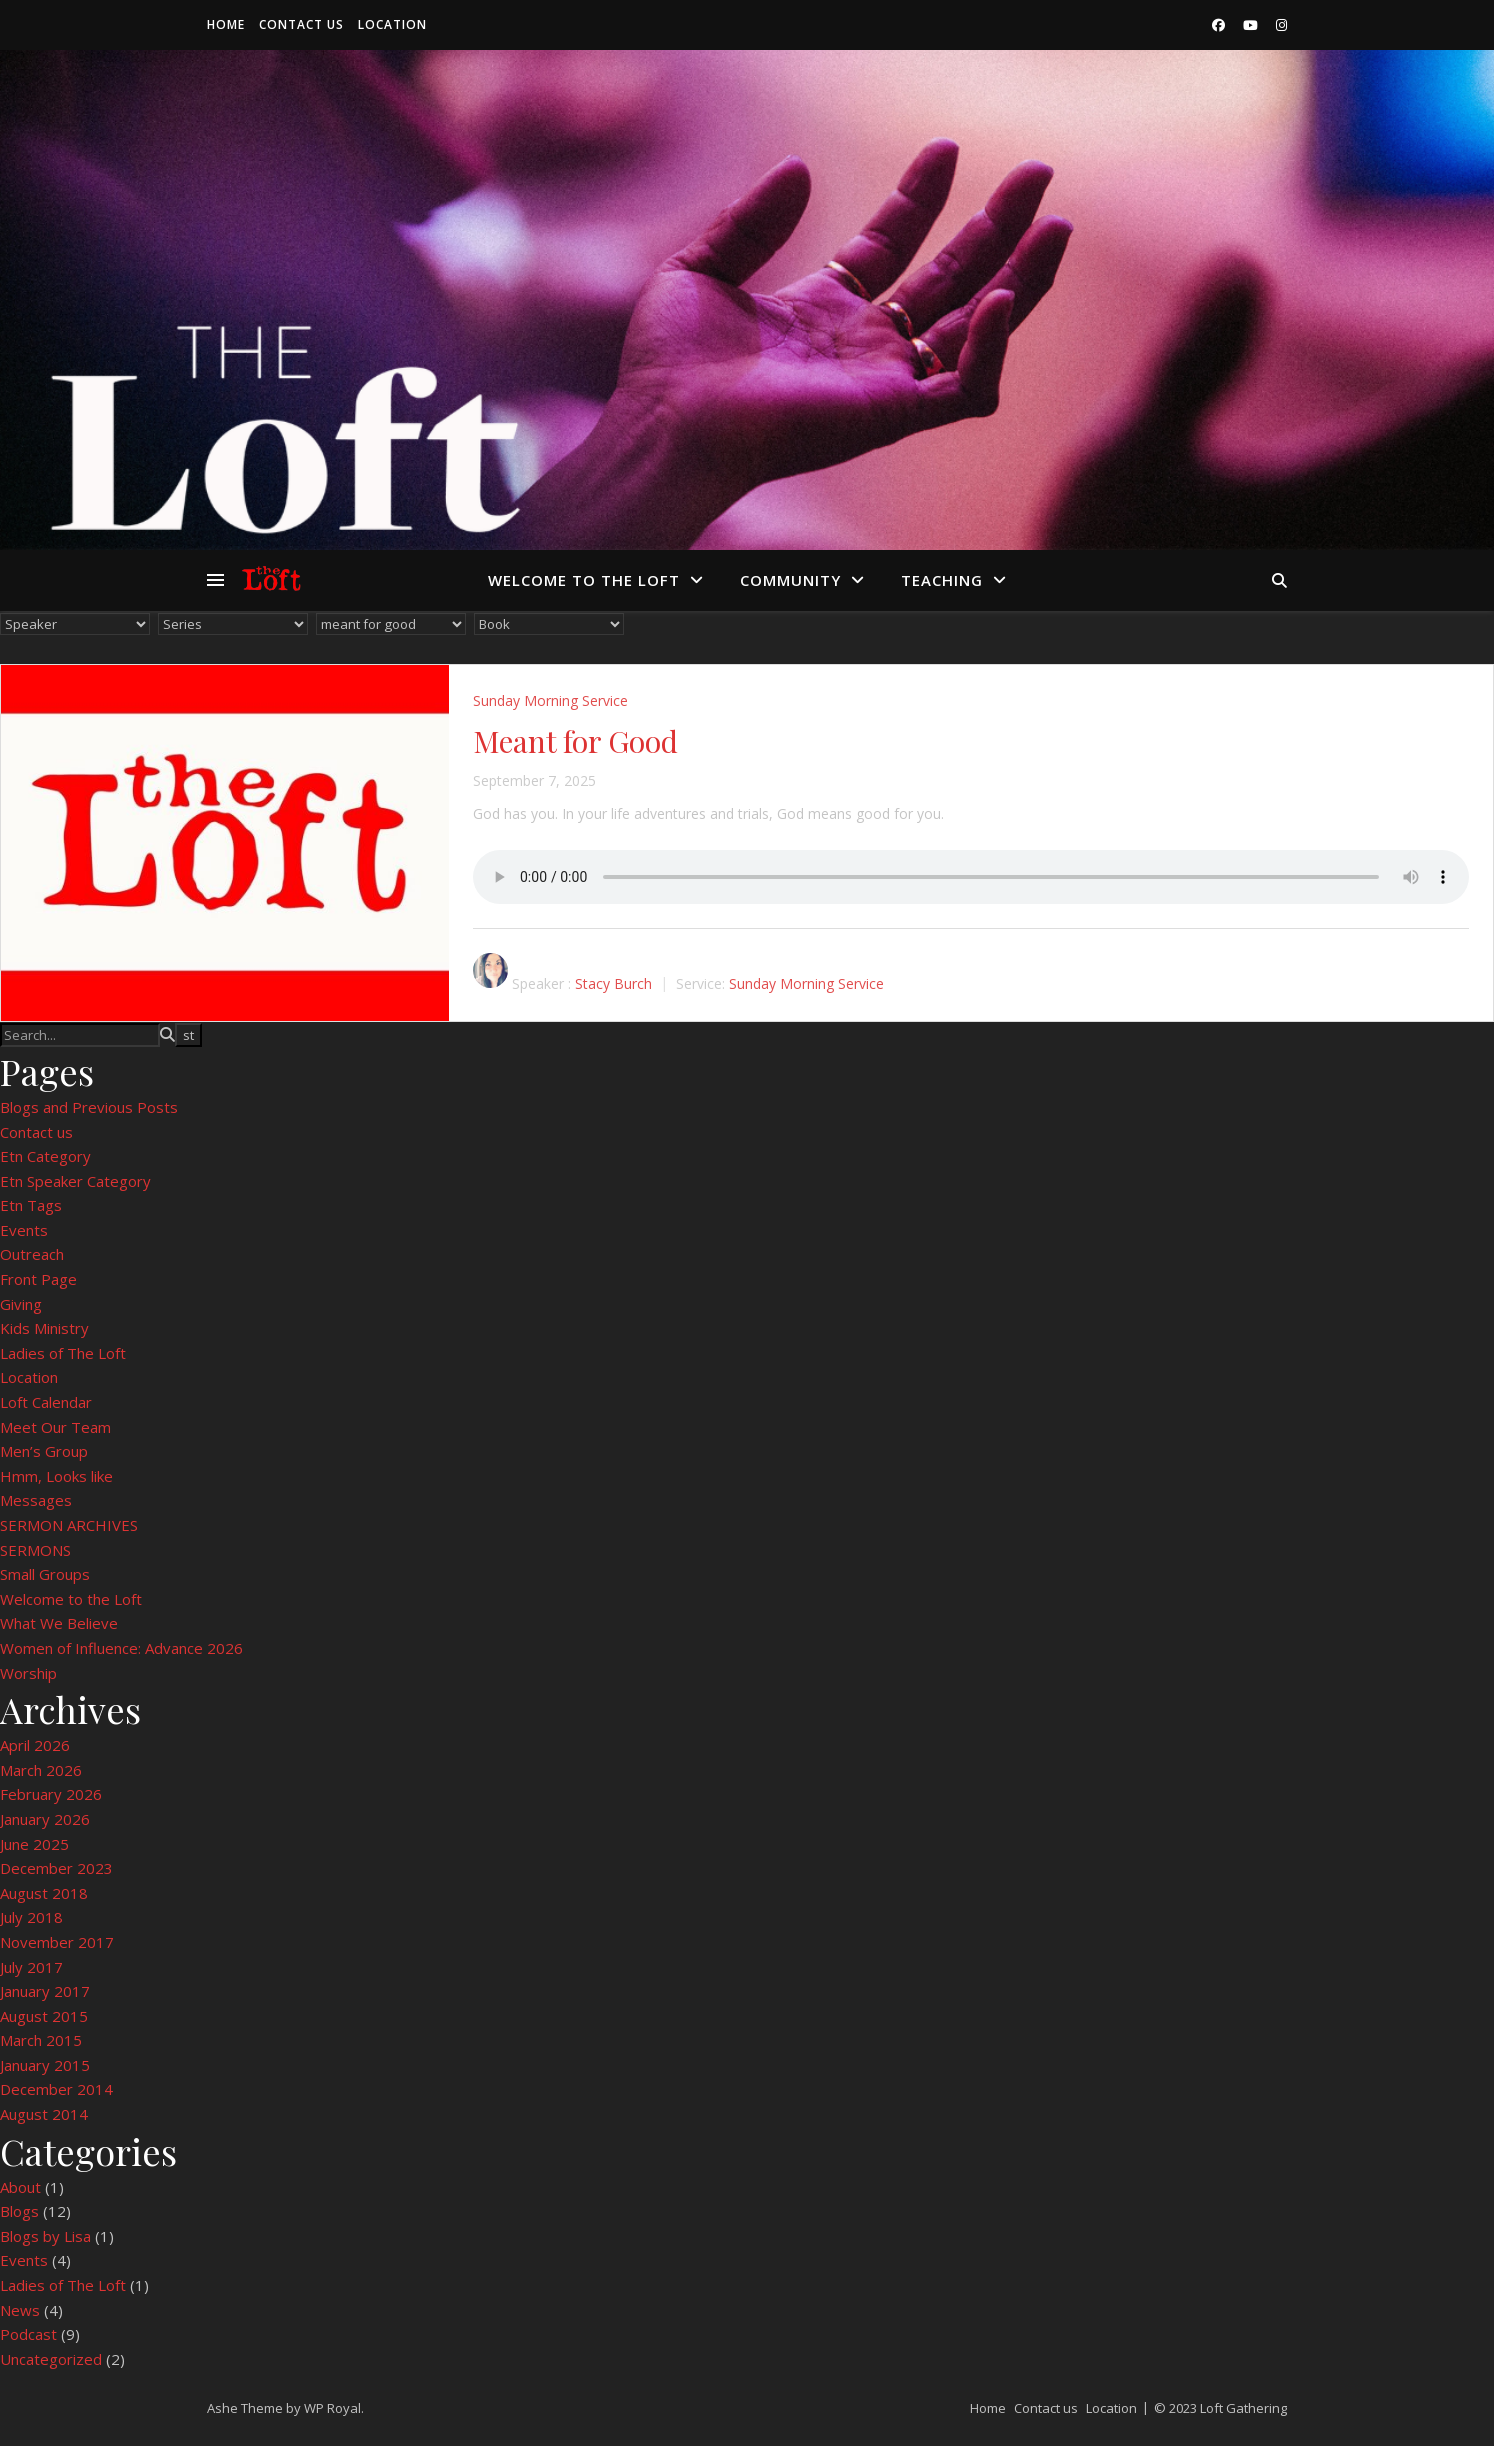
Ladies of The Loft (63, 1353)
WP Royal (332, 2408)
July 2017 (31, 1967)
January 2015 (45, 2065)
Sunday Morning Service (550, 700)
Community (790, 580)
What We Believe (59, 1623)
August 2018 (44, 1893)
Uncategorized (51, 2359)
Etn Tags (31, 1205)
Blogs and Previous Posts (89, 1107)
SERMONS (35, 1550)
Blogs (19, 2211)
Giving (21, 1304)
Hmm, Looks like (56, 1476)
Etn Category (45, 1156)
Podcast (28, 2334)
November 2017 (57, 1942)
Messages (36, 1500)
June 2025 (34, 1844)
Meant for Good (575, 741)
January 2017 (45, 1991)
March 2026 (41, 1770)
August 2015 (44, 2016)
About (20, 2187)
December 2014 (56, 2089)
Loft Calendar (46, 1402)
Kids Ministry (44, 1328)
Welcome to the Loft (584, 580)
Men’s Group (44, 1451)
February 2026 (51, 1794)
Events (24, 1230)
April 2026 (35, 1745)
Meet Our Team (55, 1427)
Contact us (301, 24)
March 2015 (41, 2040)
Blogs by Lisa (45, 2236)
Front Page (38, 1279)
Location (392, 24)
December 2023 (56, 1868)
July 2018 (31, 1917)
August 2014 (44, 2114)
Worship (28, 1673)
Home (226, 24)
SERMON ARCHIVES (69, 1525)
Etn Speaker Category (75, 1181)
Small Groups (45, 1574)
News (20, 2310)
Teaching (942, 580)
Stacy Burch (613, 983)
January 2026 (45, 1819)
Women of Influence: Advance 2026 (121, 1648)
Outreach (32, 1254)
